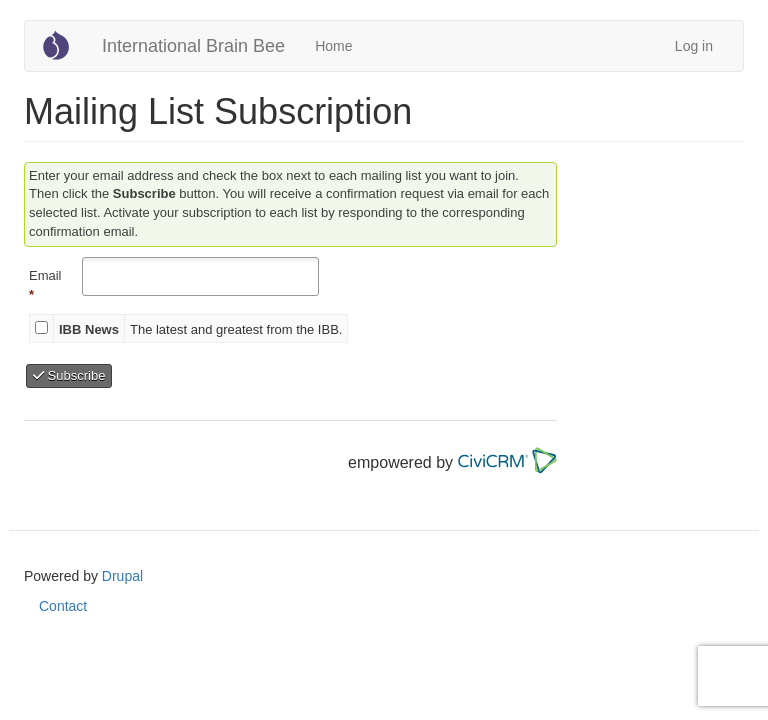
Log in (694, 46)
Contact (63, 606)
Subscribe (69, 375)
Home (333, 46)
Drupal (122, 576)
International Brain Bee (193, 46)
